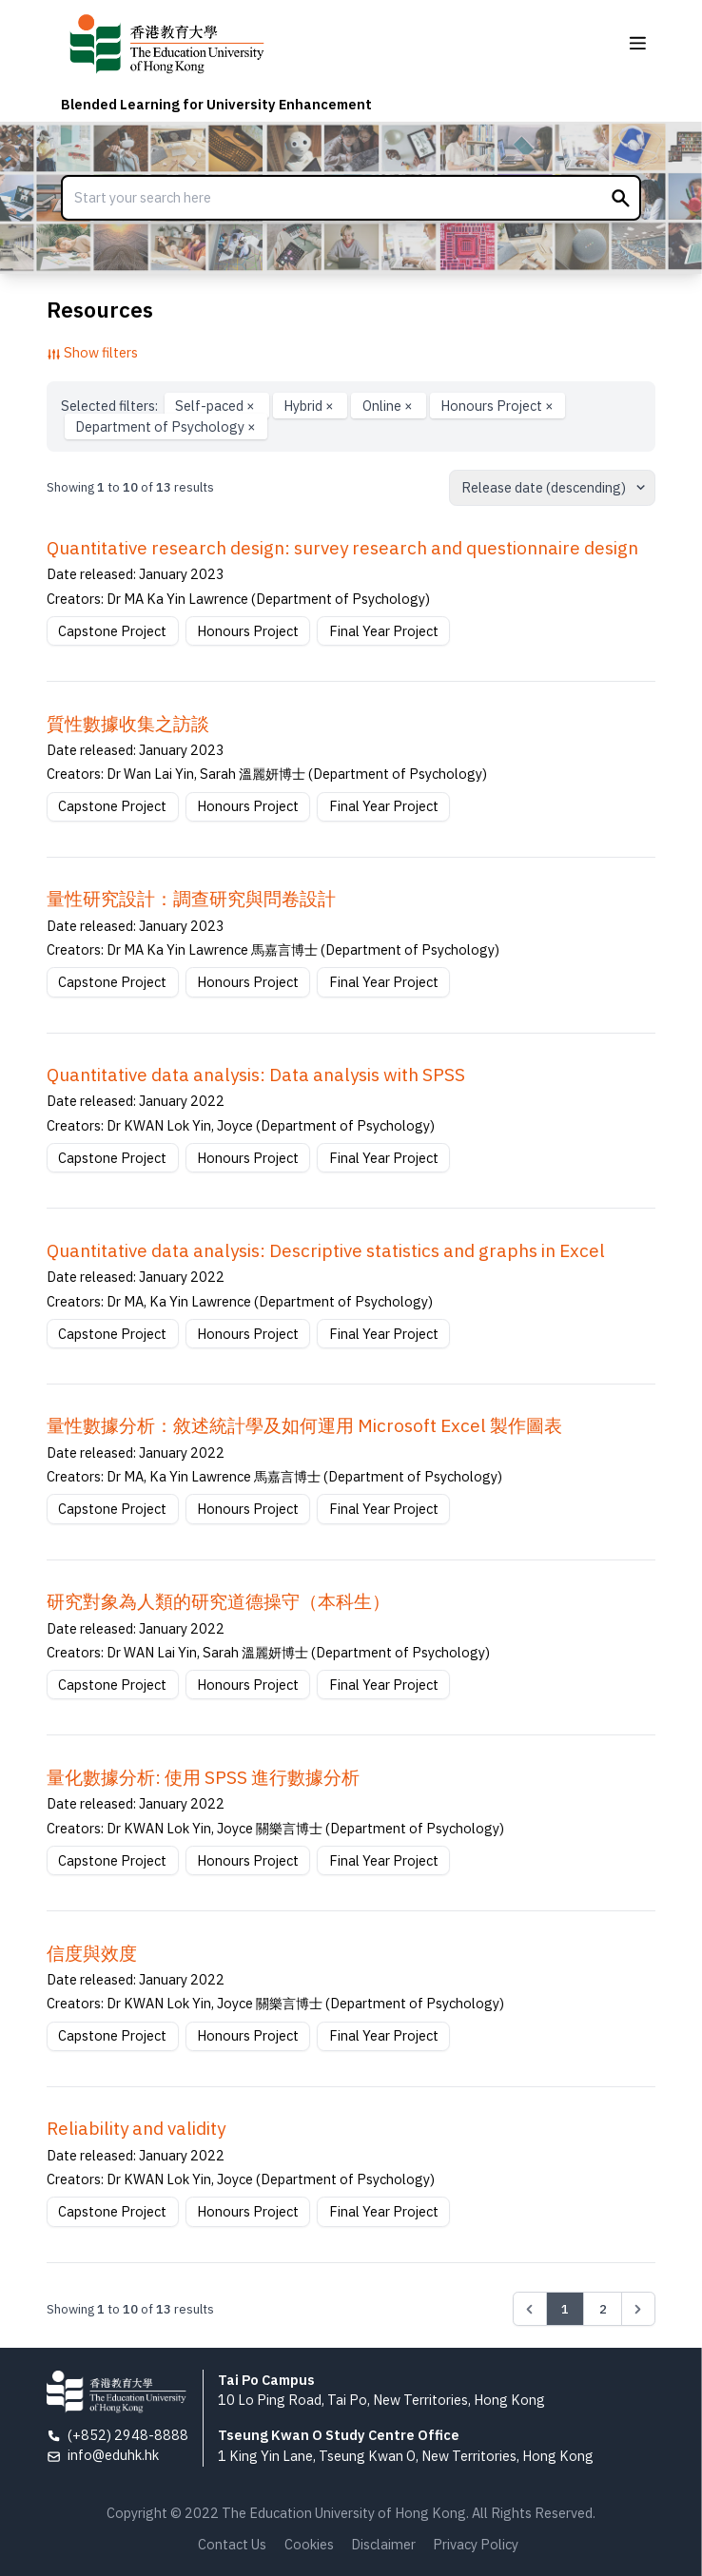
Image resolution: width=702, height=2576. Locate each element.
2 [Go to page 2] (603, 2308)
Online (389, 406)
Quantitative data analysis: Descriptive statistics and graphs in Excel (326, 1250)
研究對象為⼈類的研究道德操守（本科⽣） (218, 1601)
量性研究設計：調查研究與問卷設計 (191, 898)
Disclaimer (383, 2544)
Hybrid (310, 406)
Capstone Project (112, 631)
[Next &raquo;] (638, 2309)
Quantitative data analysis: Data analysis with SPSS (256, 1074)
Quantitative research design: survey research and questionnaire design (342, 547)
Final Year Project (384, 631)
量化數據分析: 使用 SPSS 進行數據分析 (203, 1777)
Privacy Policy (475, 2544)
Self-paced (216, 406)
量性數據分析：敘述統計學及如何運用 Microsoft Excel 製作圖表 (304, 1425)
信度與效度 (92, 1953)
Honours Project (497, 406)
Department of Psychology (165, 426)
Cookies (309, 2544)
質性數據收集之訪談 (128, 723)
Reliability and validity (136, 2128)
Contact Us (232, 2544)
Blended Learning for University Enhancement (216, 104)
